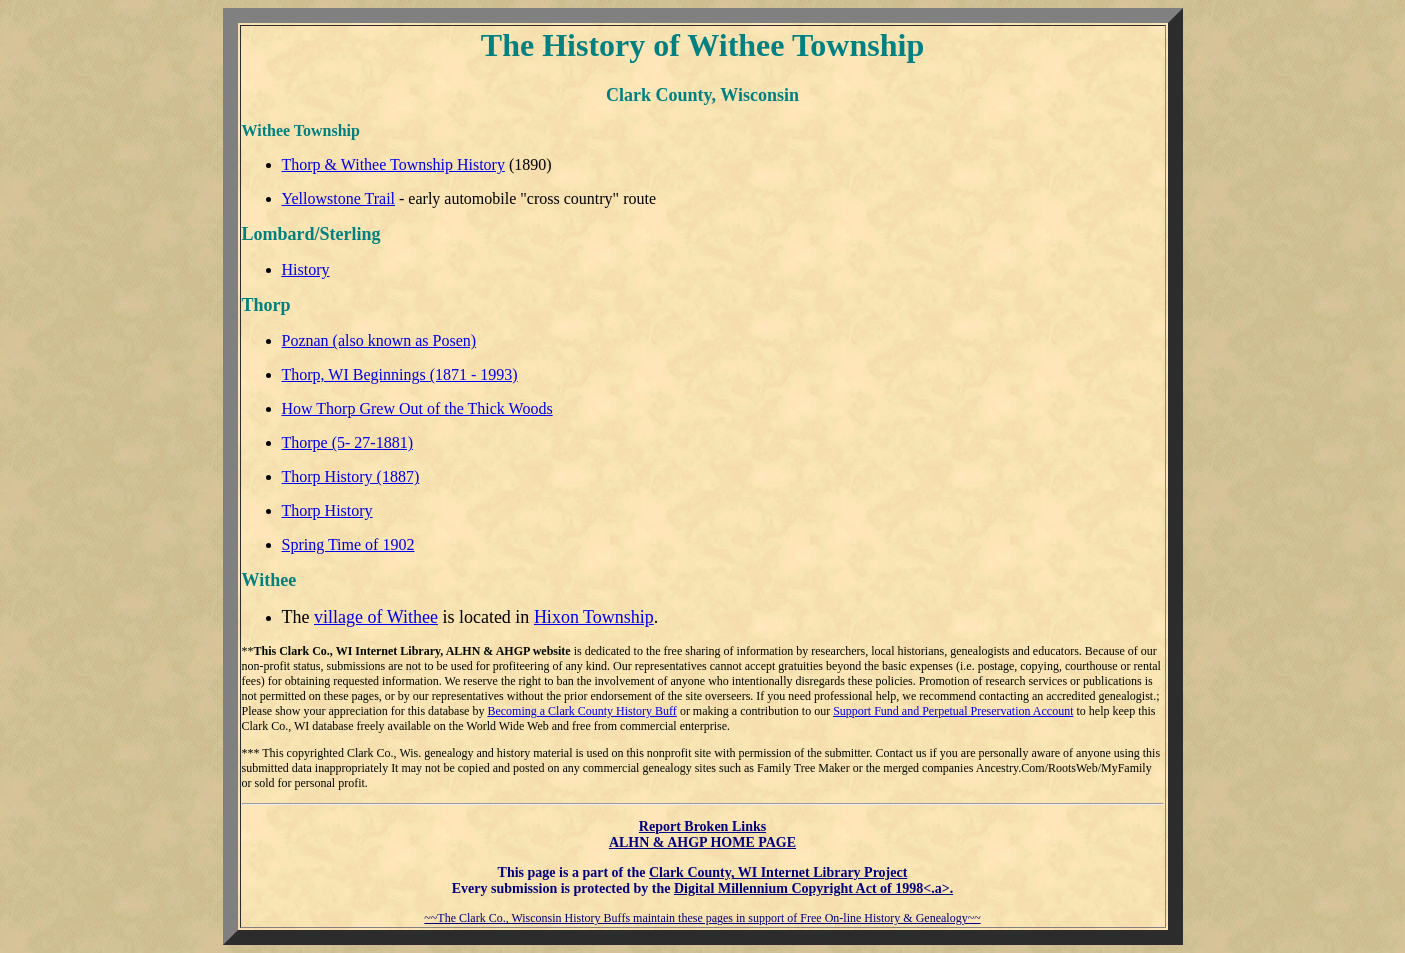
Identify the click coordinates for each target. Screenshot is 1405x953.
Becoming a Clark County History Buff (581, 711)
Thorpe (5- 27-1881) (348, 442)
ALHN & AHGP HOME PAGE (702, 842)
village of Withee (376, 617)
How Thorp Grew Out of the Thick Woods (417, 408)
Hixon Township (594, 617)
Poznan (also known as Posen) (379, 340)
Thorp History (327, 510)
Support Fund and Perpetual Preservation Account (953, 711)
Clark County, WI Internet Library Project (778, 872)
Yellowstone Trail (339, 198)
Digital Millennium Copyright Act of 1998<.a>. (813, 888)
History (306, 269)
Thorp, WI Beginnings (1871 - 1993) (400, 374)
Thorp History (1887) (351, 476)
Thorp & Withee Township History (393, 164)
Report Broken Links (702, 826)
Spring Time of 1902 (348, 544)
